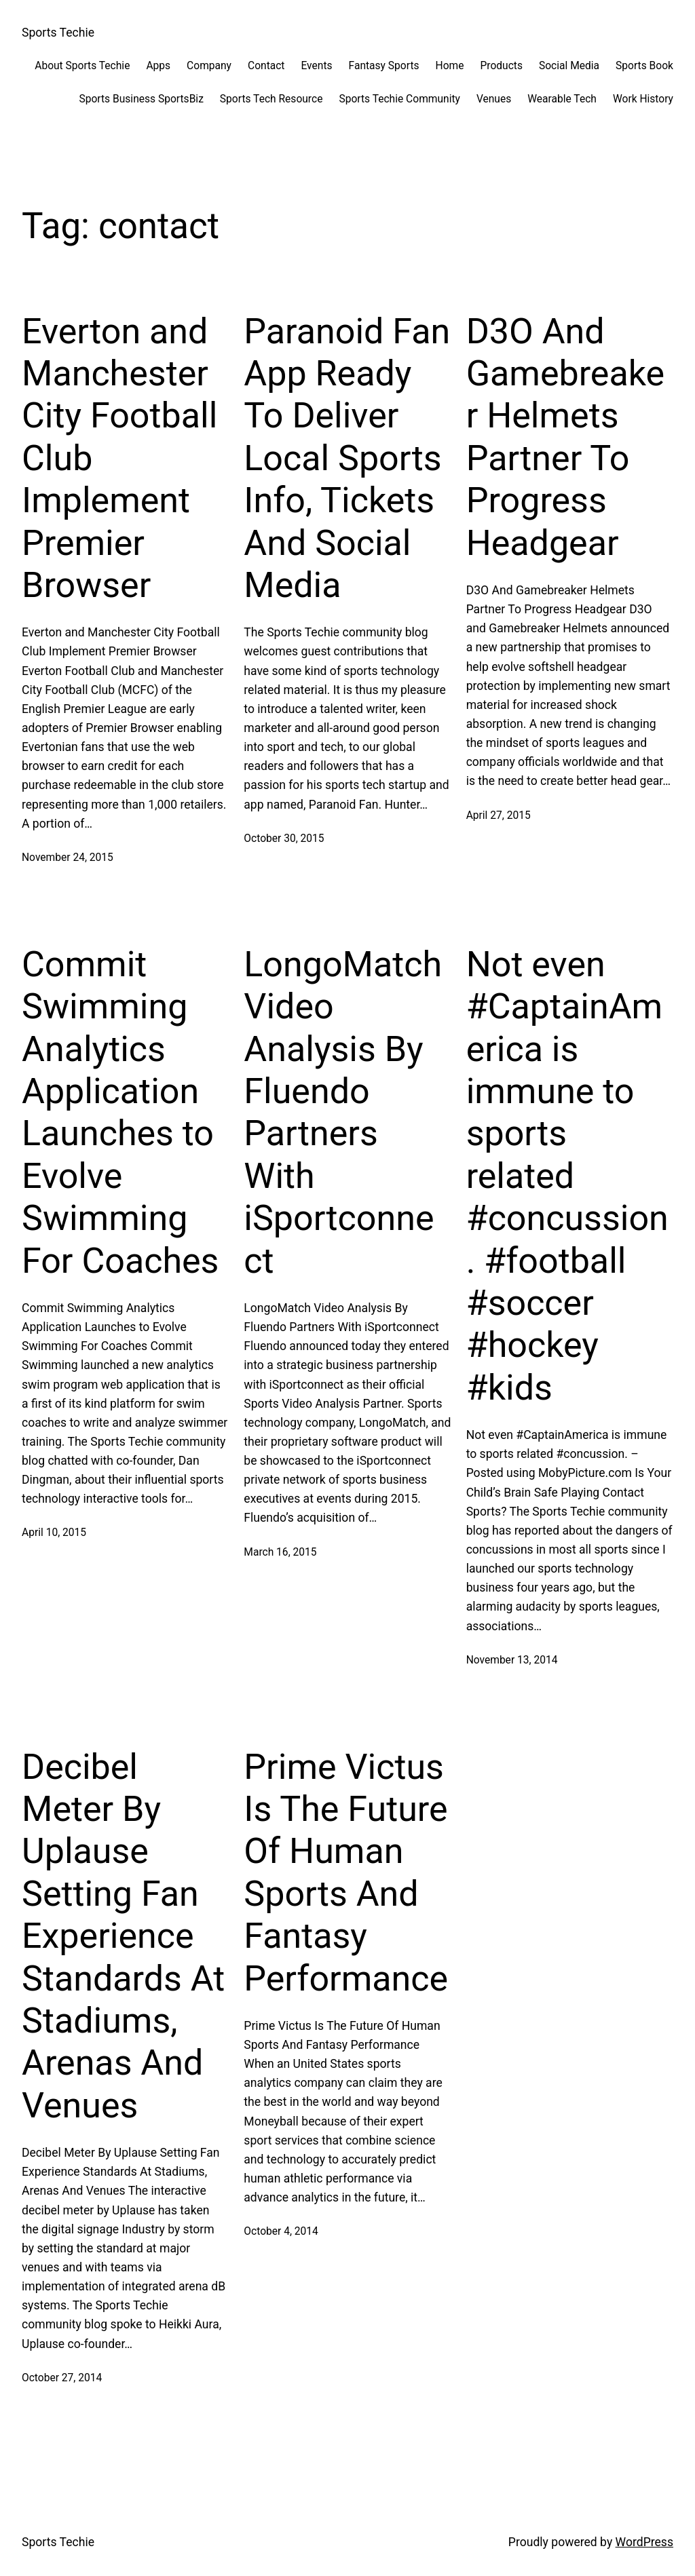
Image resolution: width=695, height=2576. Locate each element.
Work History (643, 99)
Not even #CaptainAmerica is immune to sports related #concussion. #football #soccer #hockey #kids (567, 1176)
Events (316, 66)
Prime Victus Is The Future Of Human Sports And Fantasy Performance (346, 1872)
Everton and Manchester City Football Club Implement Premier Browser (119, 458)
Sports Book (644, 66)
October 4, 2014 (281, 2231)
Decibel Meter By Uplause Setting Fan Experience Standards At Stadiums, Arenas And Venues (123, 1936)
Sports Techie (58, 32)
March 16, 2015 (280, 1552)
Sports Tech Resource (271, 99)
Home (450, 66)
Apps (158, 66)
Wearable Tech (562, 99)
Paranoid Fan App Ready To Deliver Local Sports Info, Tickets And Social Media (347, 458)
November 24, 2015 (67, 857)
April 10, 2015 (54, 1532)
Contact (266, 66)
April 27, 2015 (498, 815)
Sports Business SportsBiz (141, 99)
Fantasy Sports (384, 66)
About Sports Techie (82, 66)
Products (501, 66)
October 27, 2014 (62, 2378)
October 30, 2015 (284, 838)
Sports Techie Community (399, 99)
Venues (493, 99)
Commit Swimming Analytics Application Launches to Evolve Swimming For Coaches (120, 1113)
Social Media (569, 66)
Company (209, 66)
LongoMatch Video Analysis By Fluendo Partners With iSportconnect (343, 1113)
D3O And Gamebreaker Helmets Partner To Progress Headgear (565, 437)
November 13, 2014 (512, 1660)
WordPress (644, 2542)
